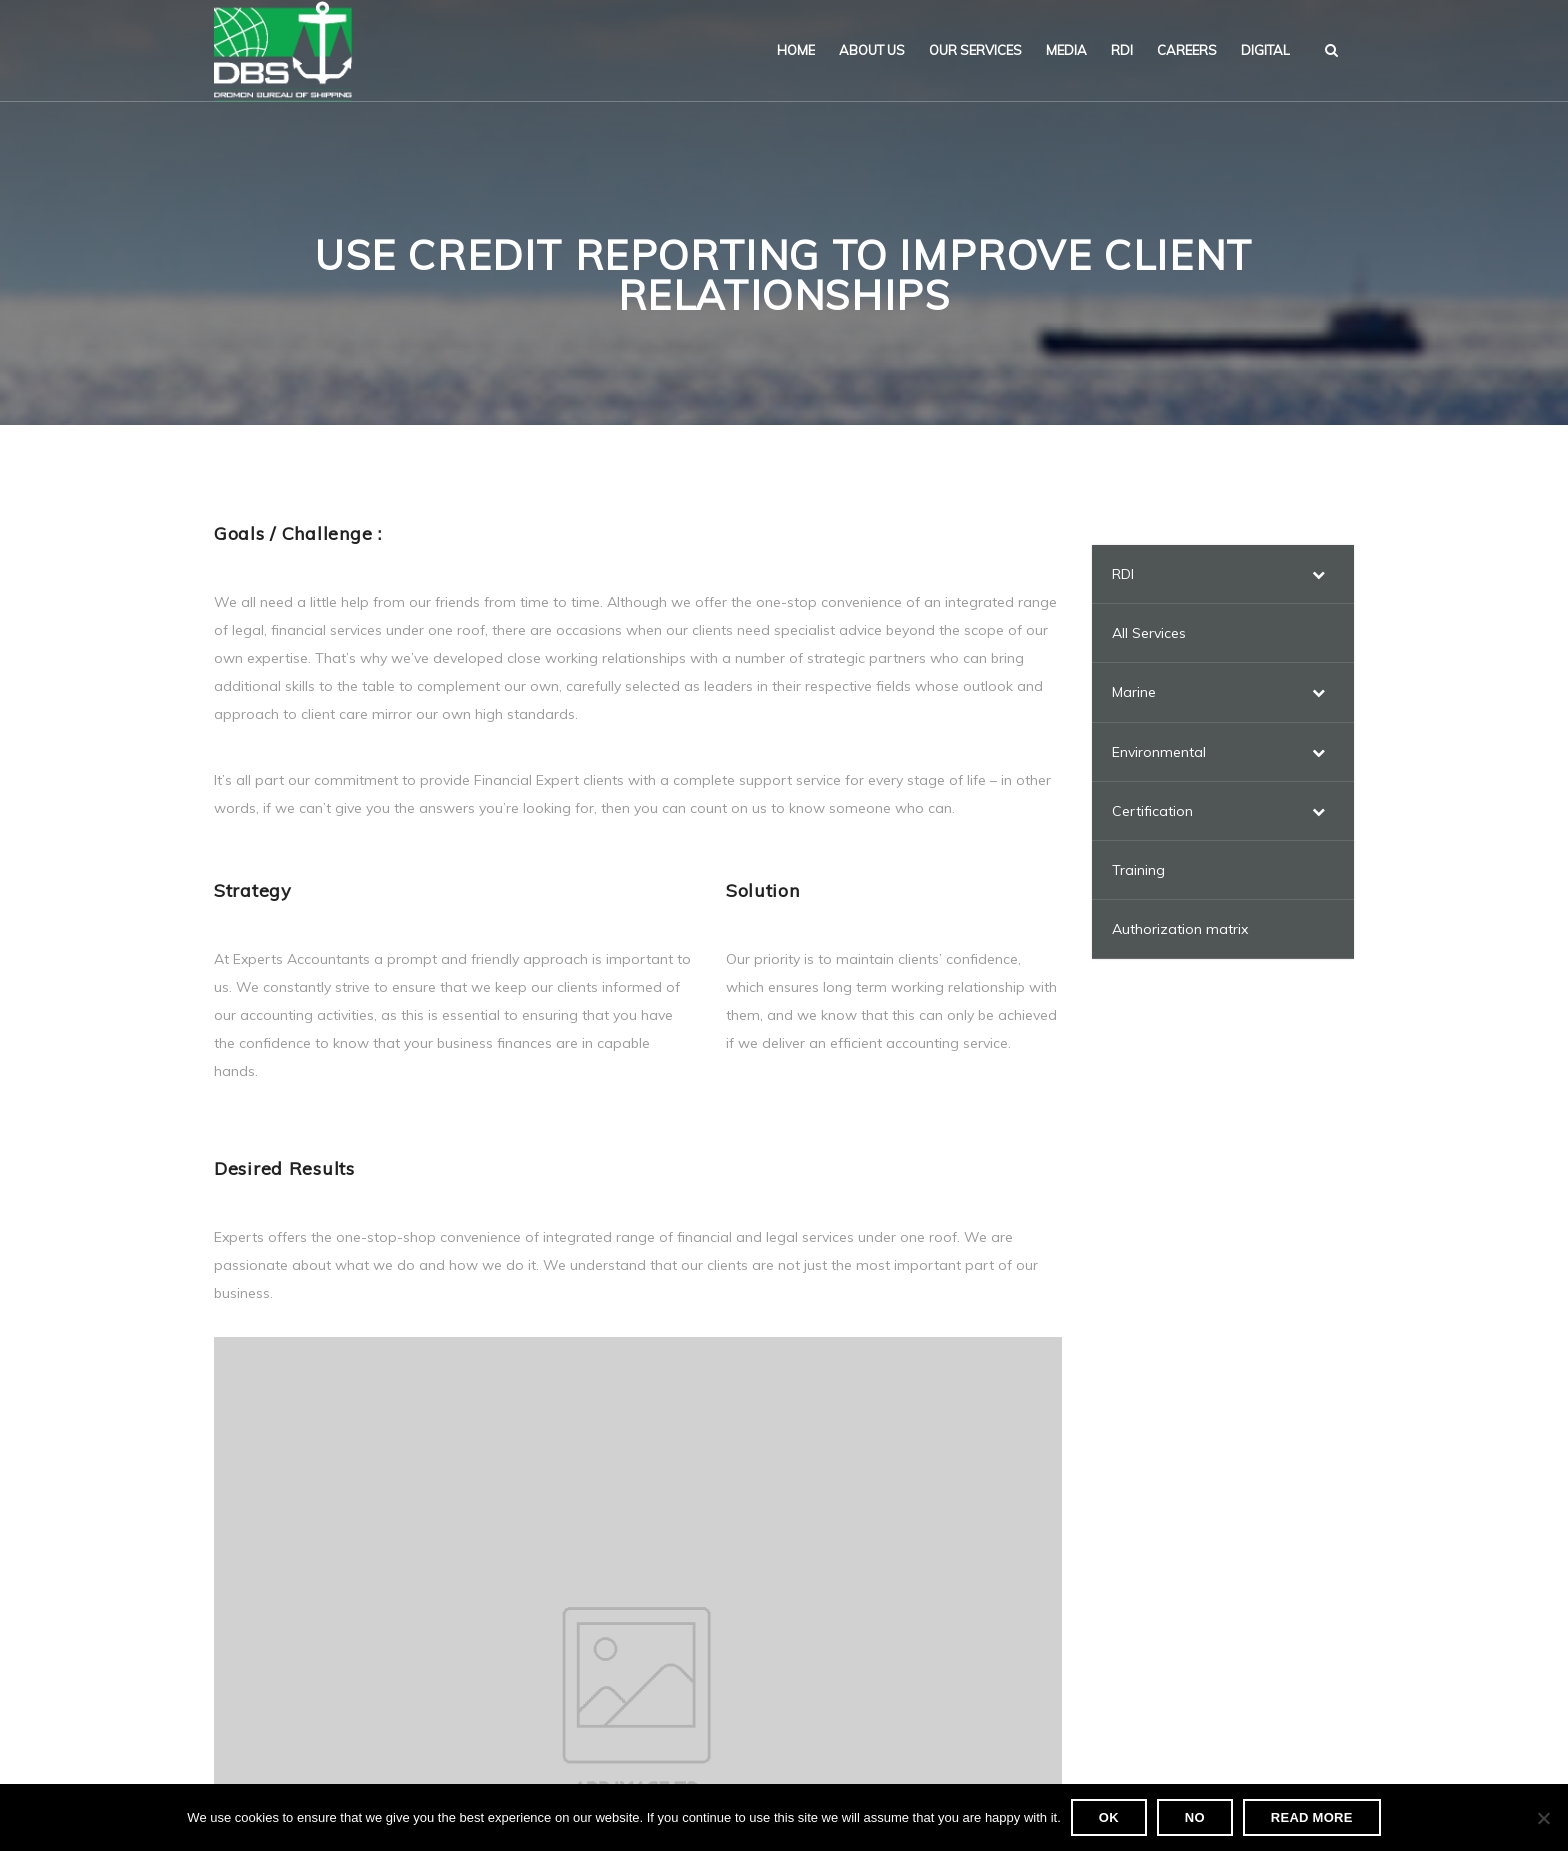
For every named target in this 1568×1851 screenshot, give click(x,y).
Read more (1312, 1817)
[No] (1543, 1818)
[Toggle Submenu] (1319, 574)
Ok (1109, 1817)
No (1195, 1817)
